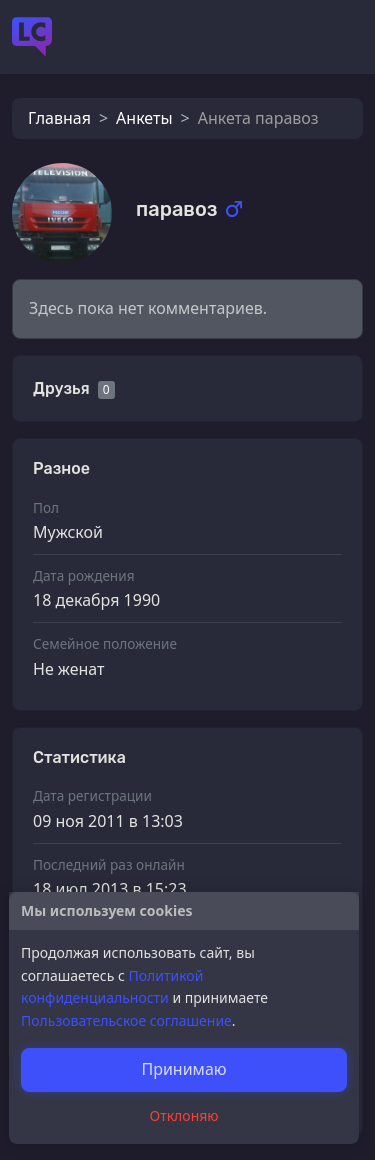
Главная (59, 118)
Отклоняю (184, 1115)
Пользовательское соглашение (126, 1020)
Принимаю (183, 1069)
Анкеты (144, 118)
